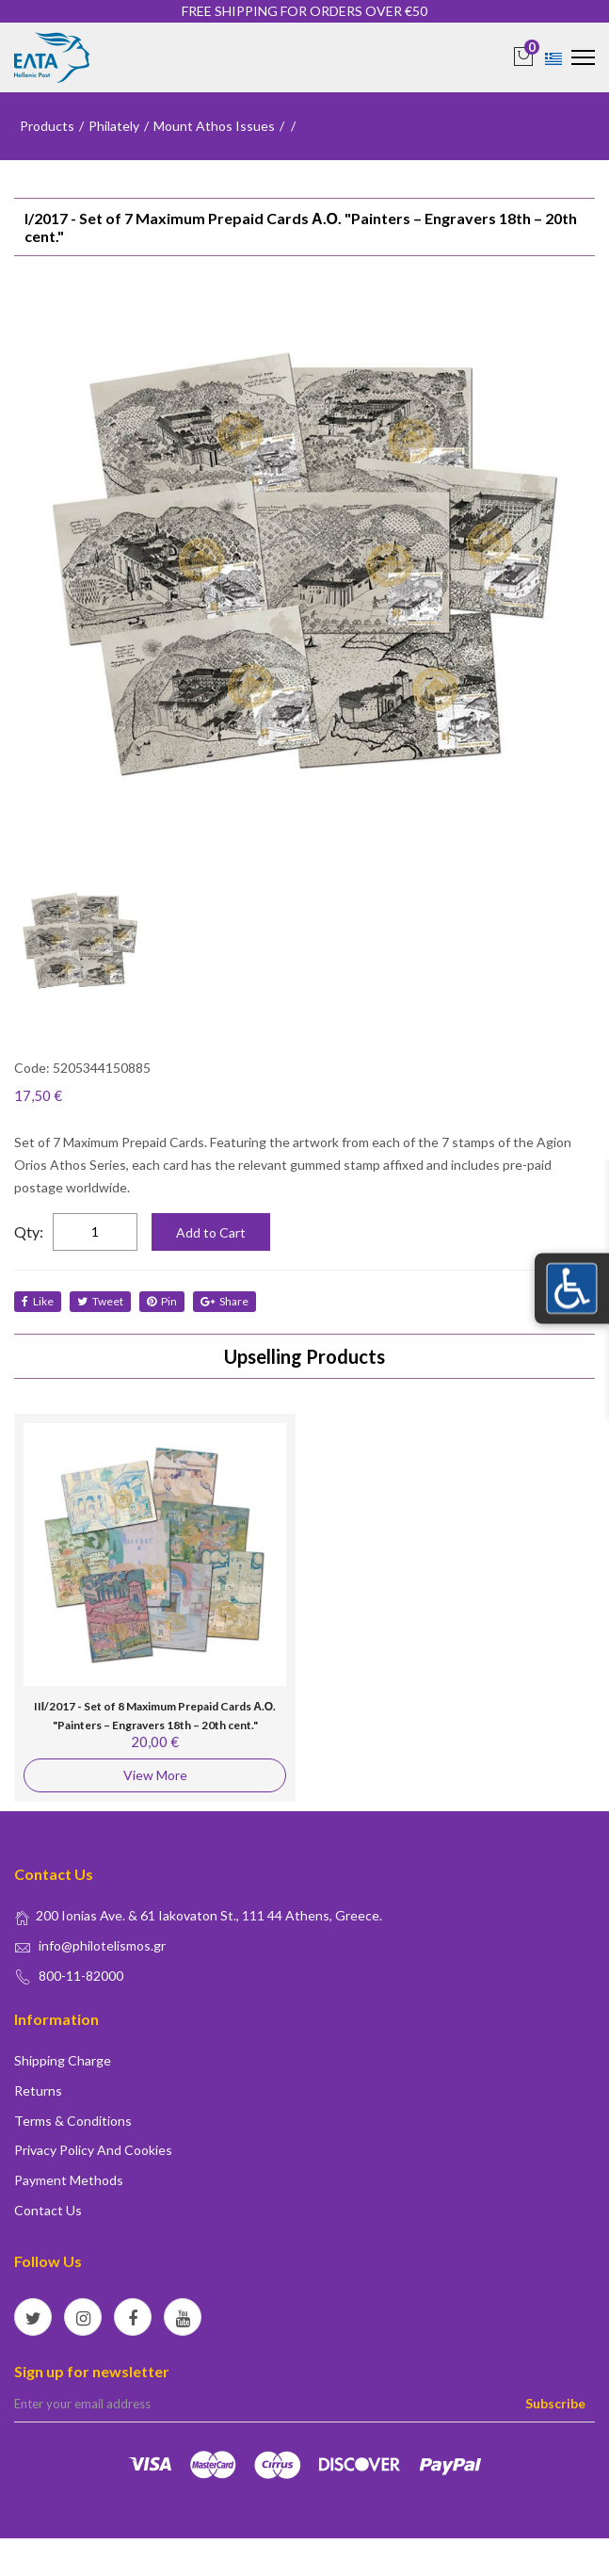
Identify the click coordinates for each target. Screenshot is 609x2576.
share (224, 1301)
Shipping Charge (62, 2060)
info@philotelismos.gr (102, 1945)
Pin (162, 1301)
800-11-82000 (81, 1976)
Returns (38, 2090)
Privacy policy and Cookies (93, 2150)
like (38, 1301)
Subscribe (555, 2403)
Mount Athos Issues (214, 126)
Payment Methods (68, 2180)
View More (155, 1775)
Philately (113, 126)
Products (47, 126)
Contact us (48, 2210)
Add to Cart (211, 1232)
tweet (100, 1301)
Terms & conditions (73, 2121)
